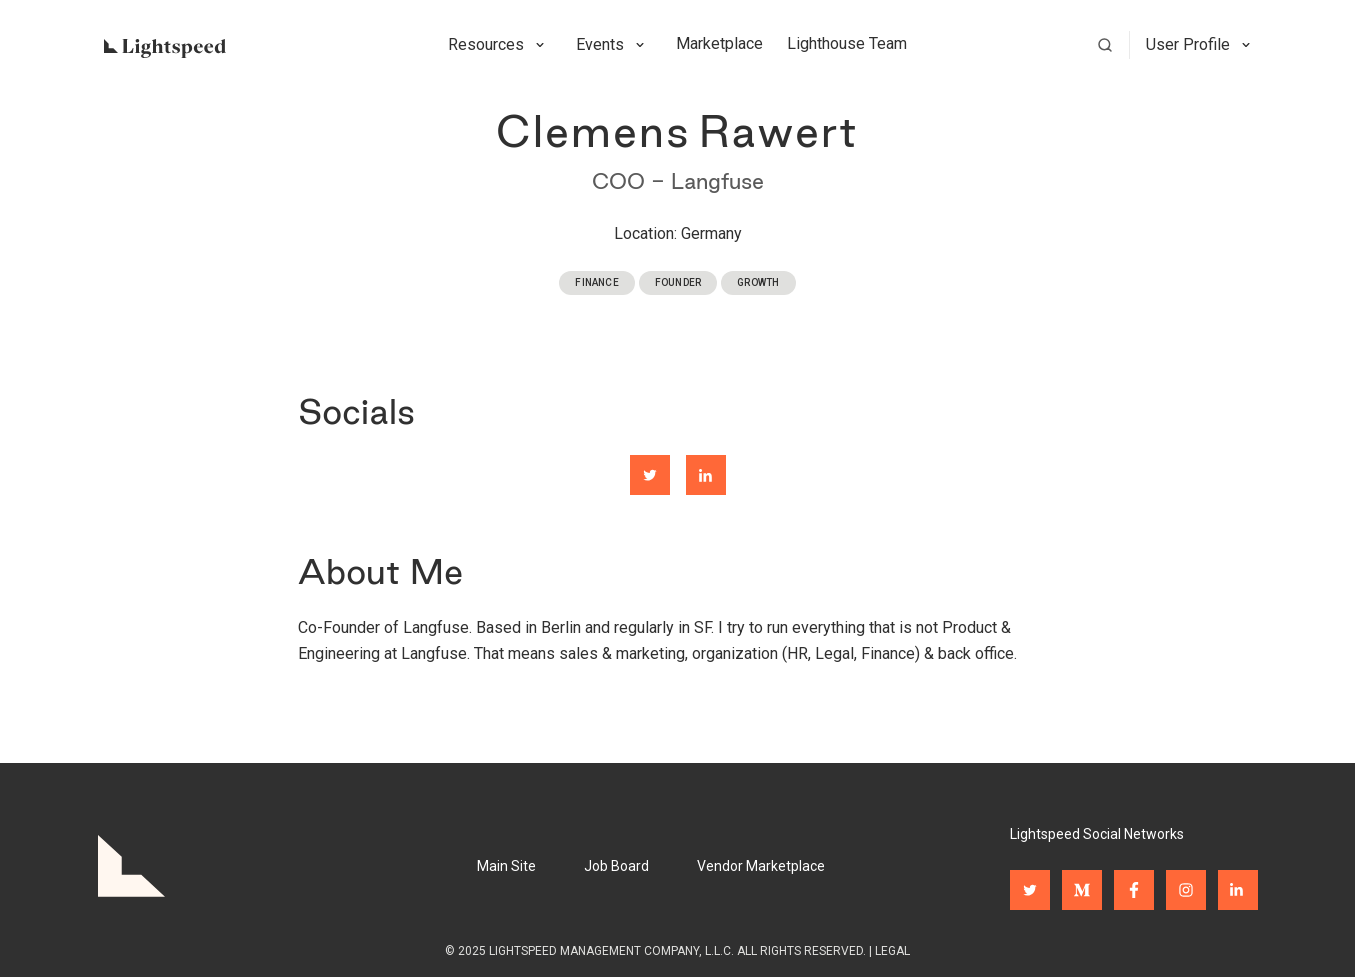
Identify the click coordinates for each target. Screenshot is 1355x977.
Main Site (506, 866)
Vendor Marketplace (761, 866)
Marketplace (719, 43)
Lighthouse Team (847, 43)
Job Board (616, 866)
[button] (500, 45)
